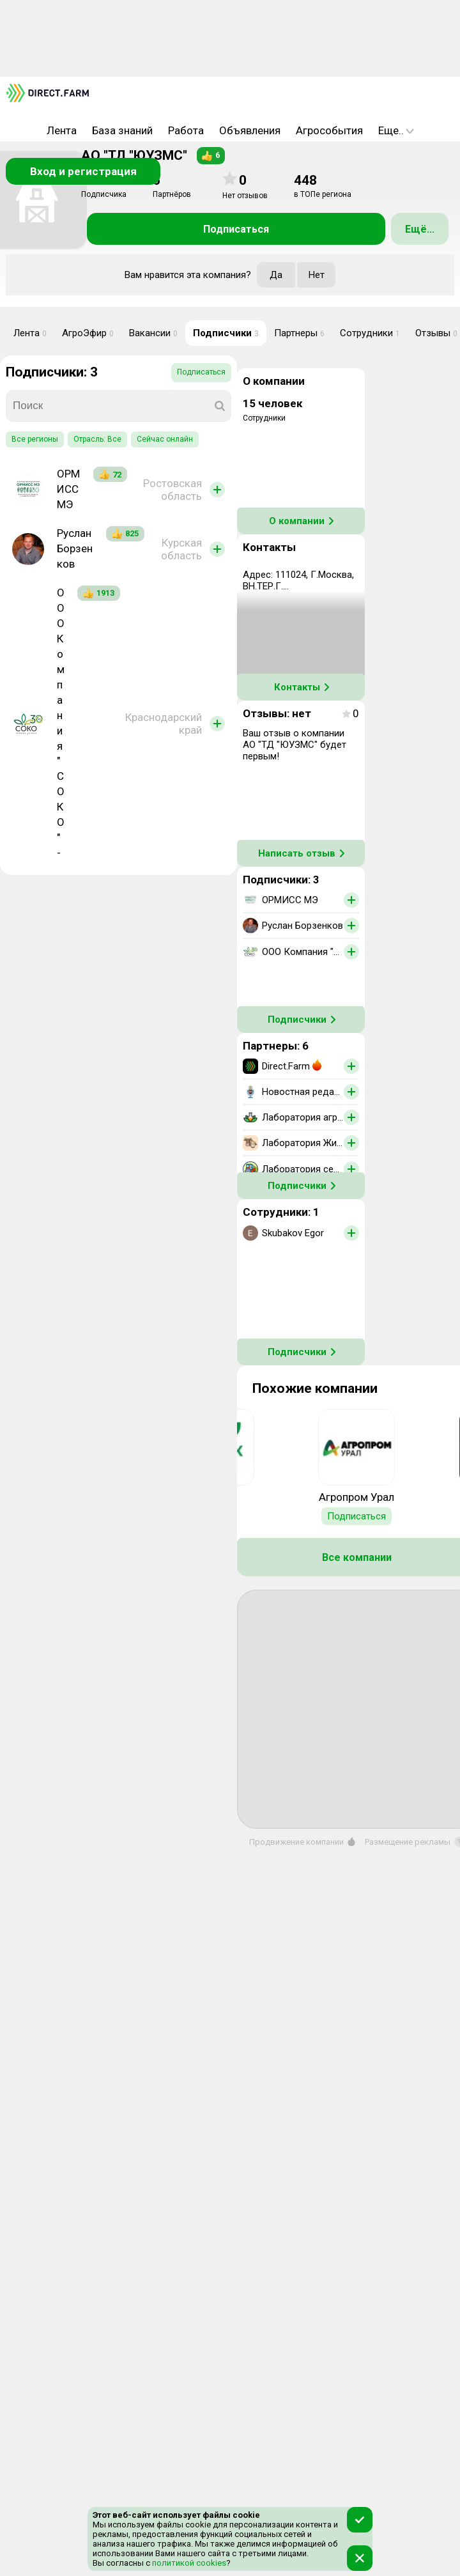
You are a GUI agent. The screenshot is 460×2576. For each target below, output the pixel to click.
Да (276, 275)
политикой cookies (188, 2563)
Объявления (249, 130)
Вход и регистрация (83, 171)
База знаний (122, 130)
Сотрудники (370, 333)
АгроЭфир (88, 333)
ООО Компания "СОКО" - (61, 722)
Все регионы (35, 439)
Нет (317, 275)
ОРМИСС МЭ (68, 489)
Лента (62, 130)
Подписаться (236, 229)
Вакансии (153, 333)
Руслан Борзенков (75, 548)
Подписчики (226, 333)
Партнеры (299, 333)
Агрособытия (329, 130)
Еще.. (396, 130)
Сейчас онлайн (165, 439)
